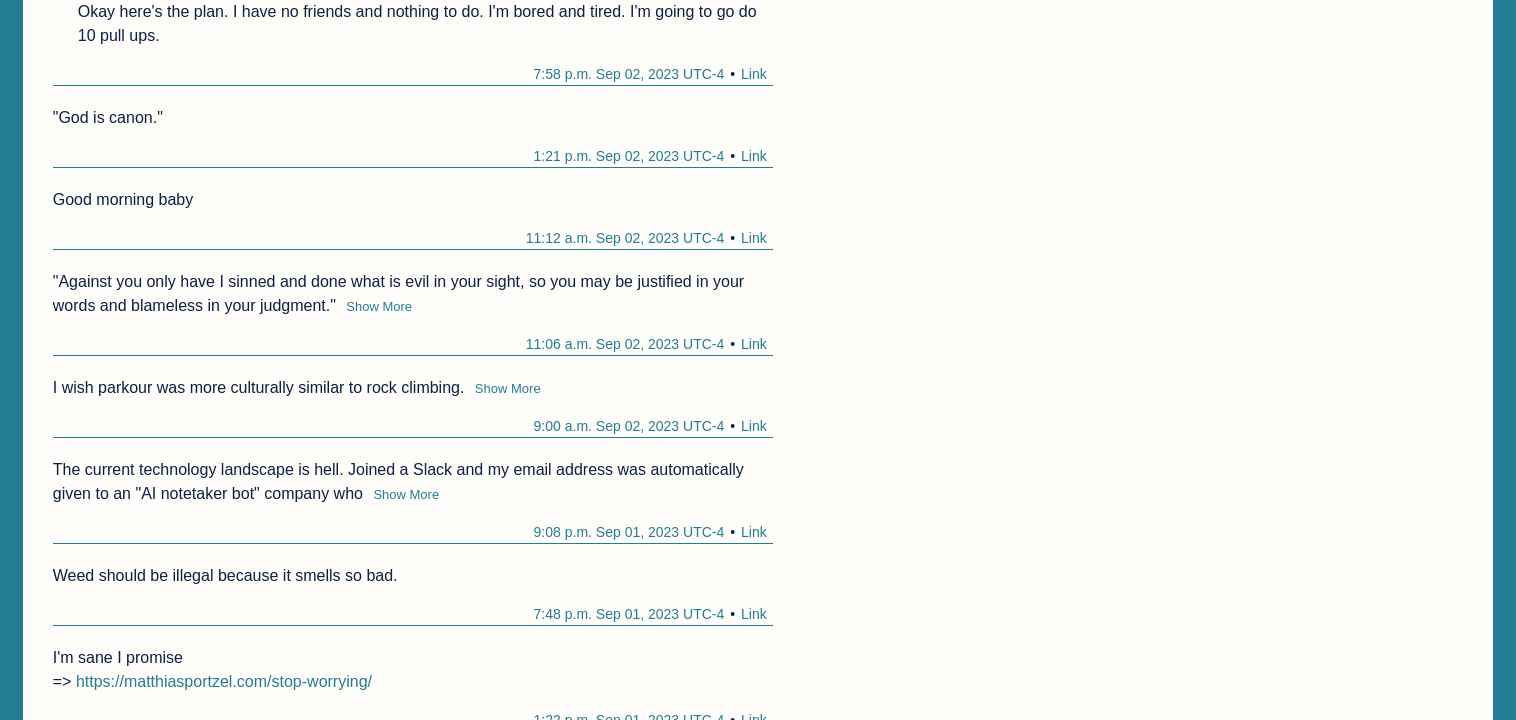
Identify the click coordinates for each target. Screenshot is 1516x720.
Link (754, 74)
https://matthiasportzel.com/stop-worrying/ (224, 681)
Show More (379, 306)
